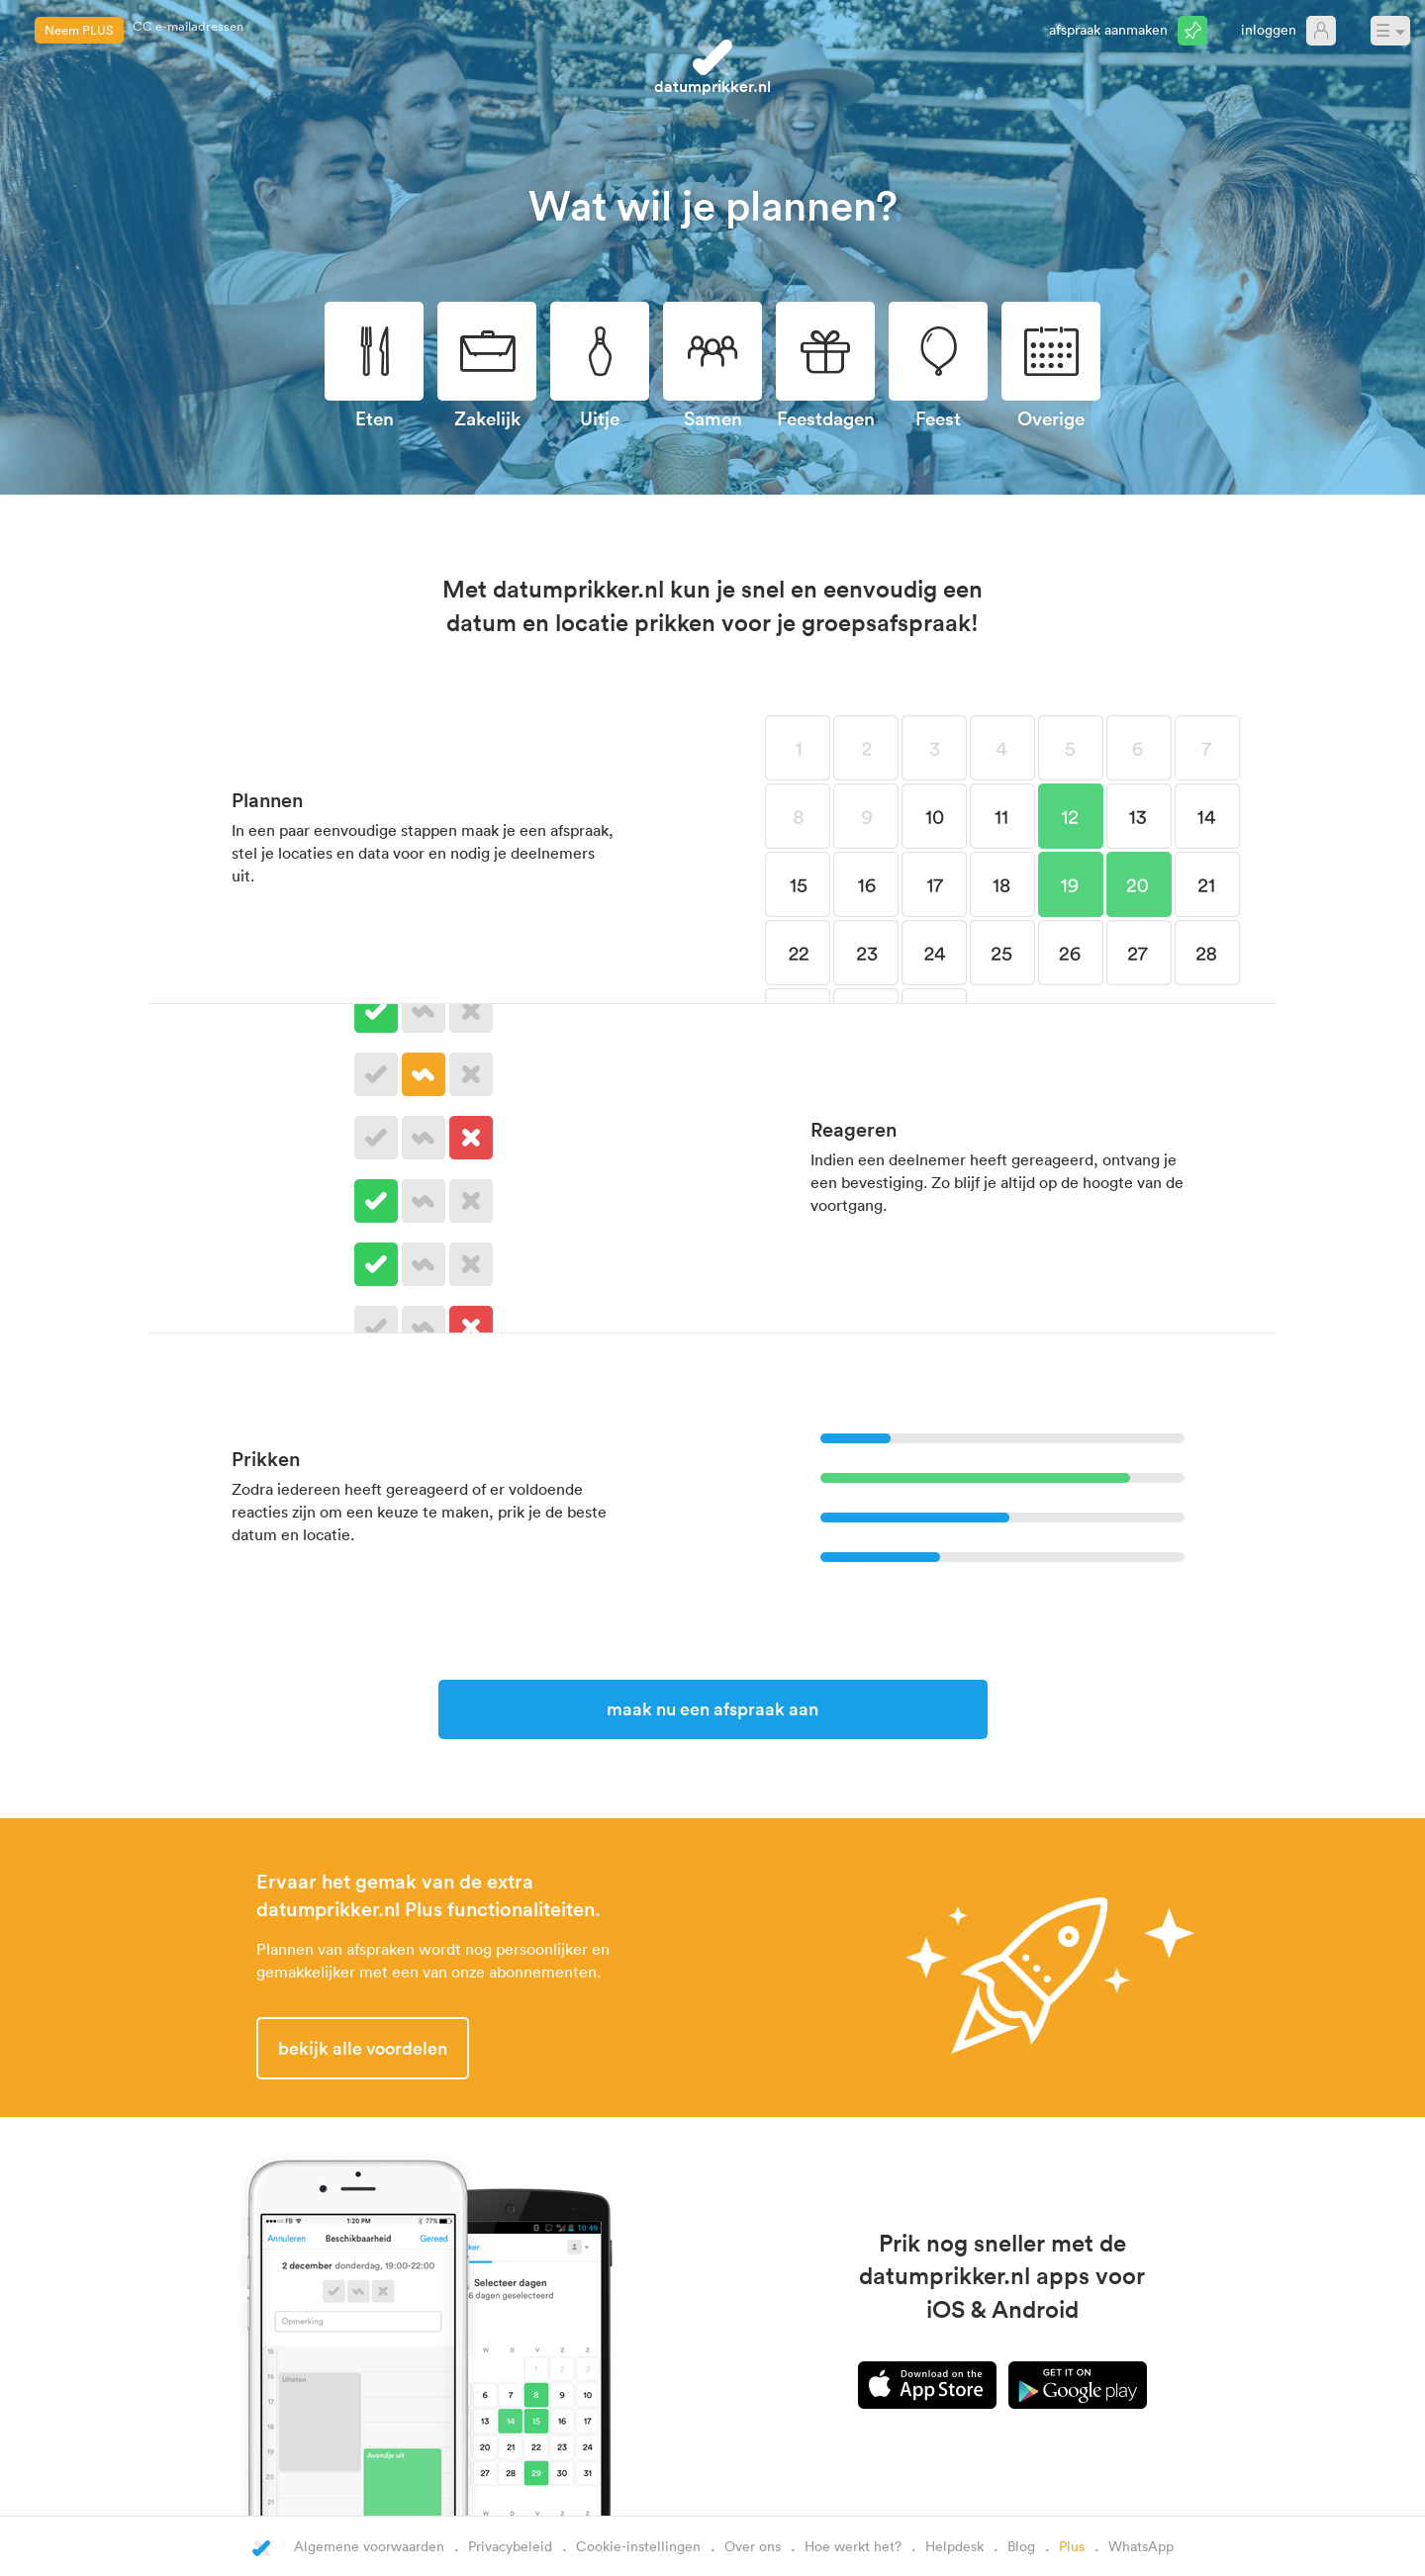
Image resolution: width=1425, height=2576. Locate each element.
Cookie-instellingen (638, 2545)
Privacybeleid (510, 2545)
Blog (1021, 2545)
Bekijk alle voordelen (362, 2048)
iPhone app (927, 2385)
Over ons (752, 2545)
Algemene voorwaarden (369, 2545)
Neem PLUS (79, 30)
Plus (1072, 2545)
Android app (1077, 2385)
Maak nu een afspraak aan (712, 1708)
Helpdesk (954, 2545)
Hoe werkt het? (853, 2545)
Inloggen (1268, 29)
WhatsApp (1141, 2545)
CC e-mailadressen (188, 30)
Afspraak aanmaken (1108, 29)
